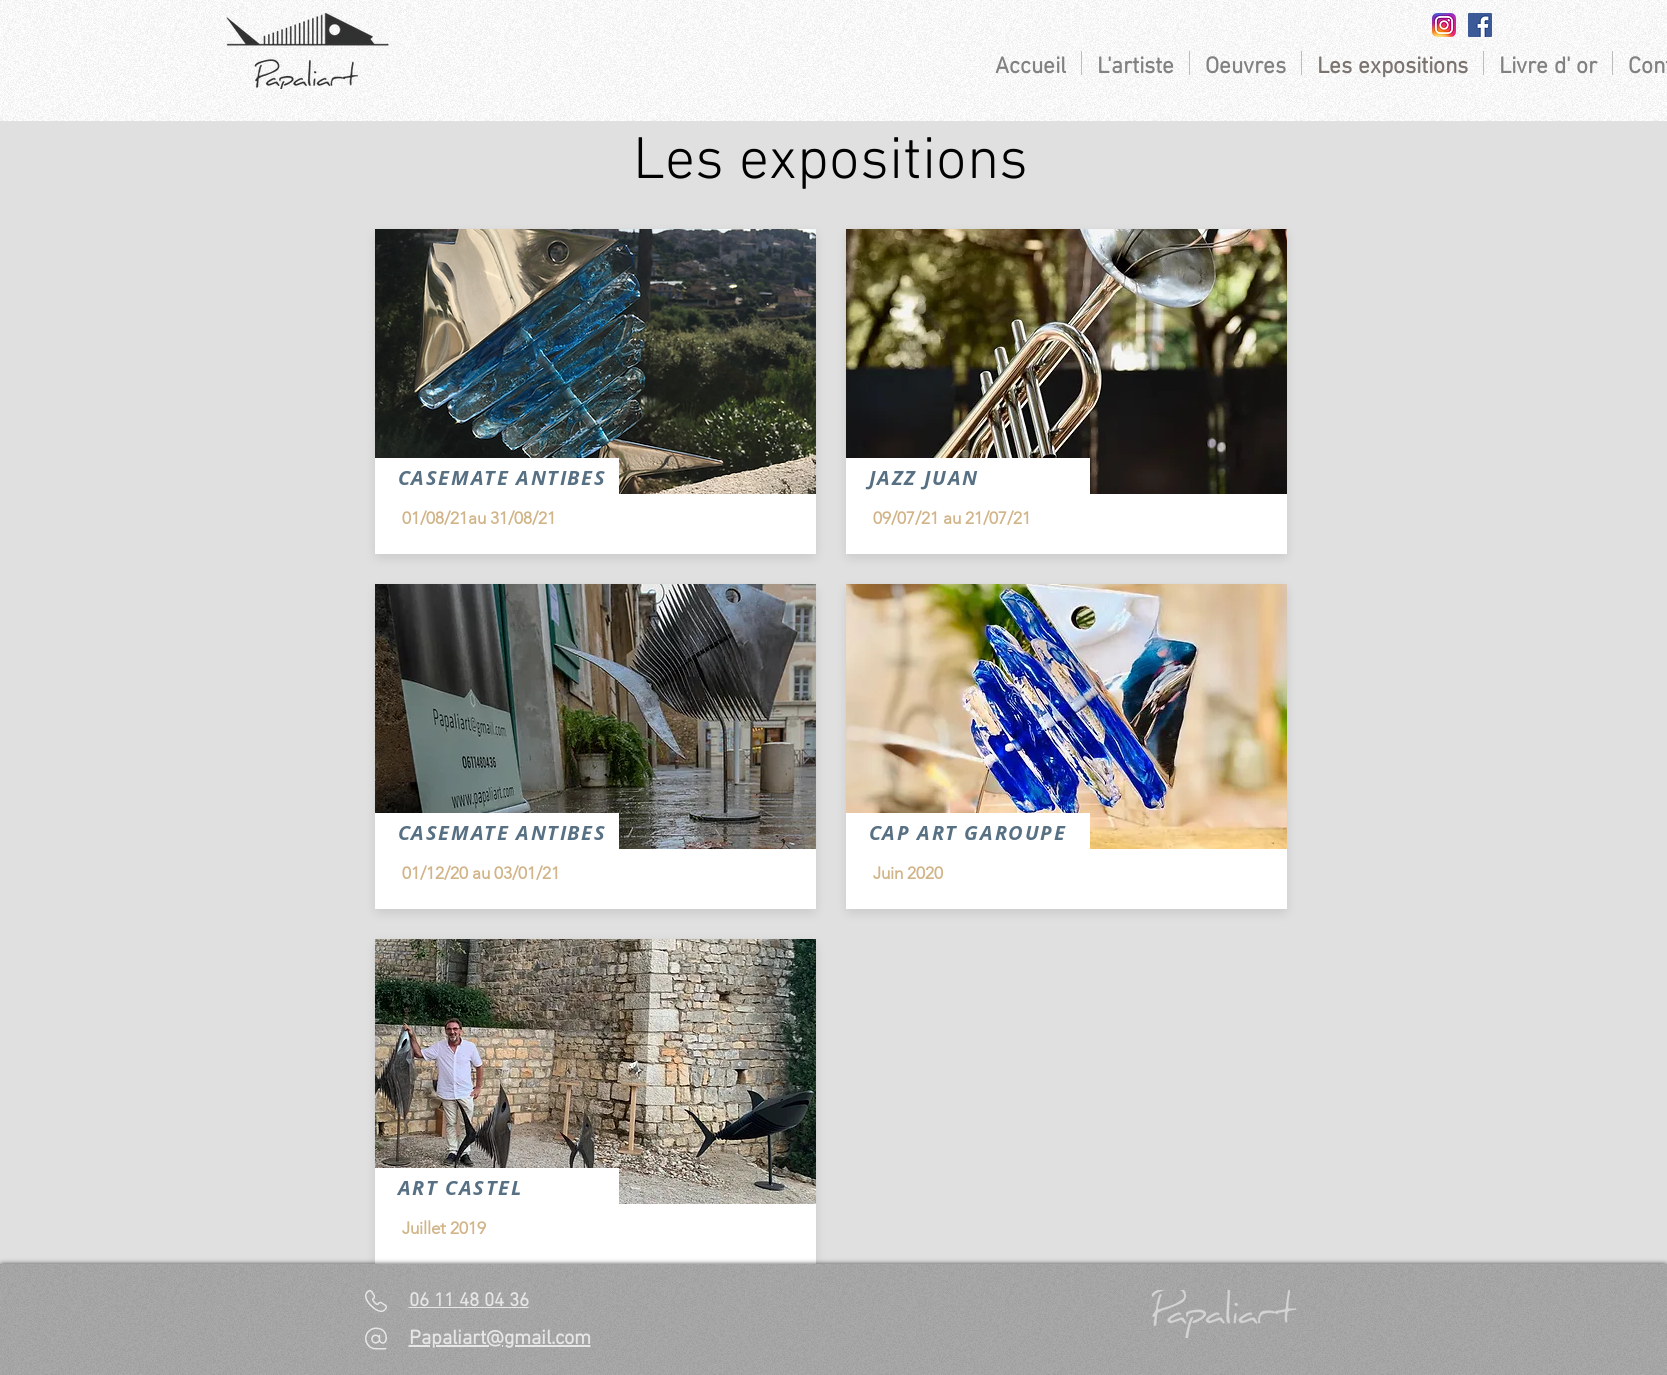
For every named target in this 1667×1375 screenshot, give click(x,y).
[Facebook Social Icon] (1480, 25)
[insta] (1444, 25)
